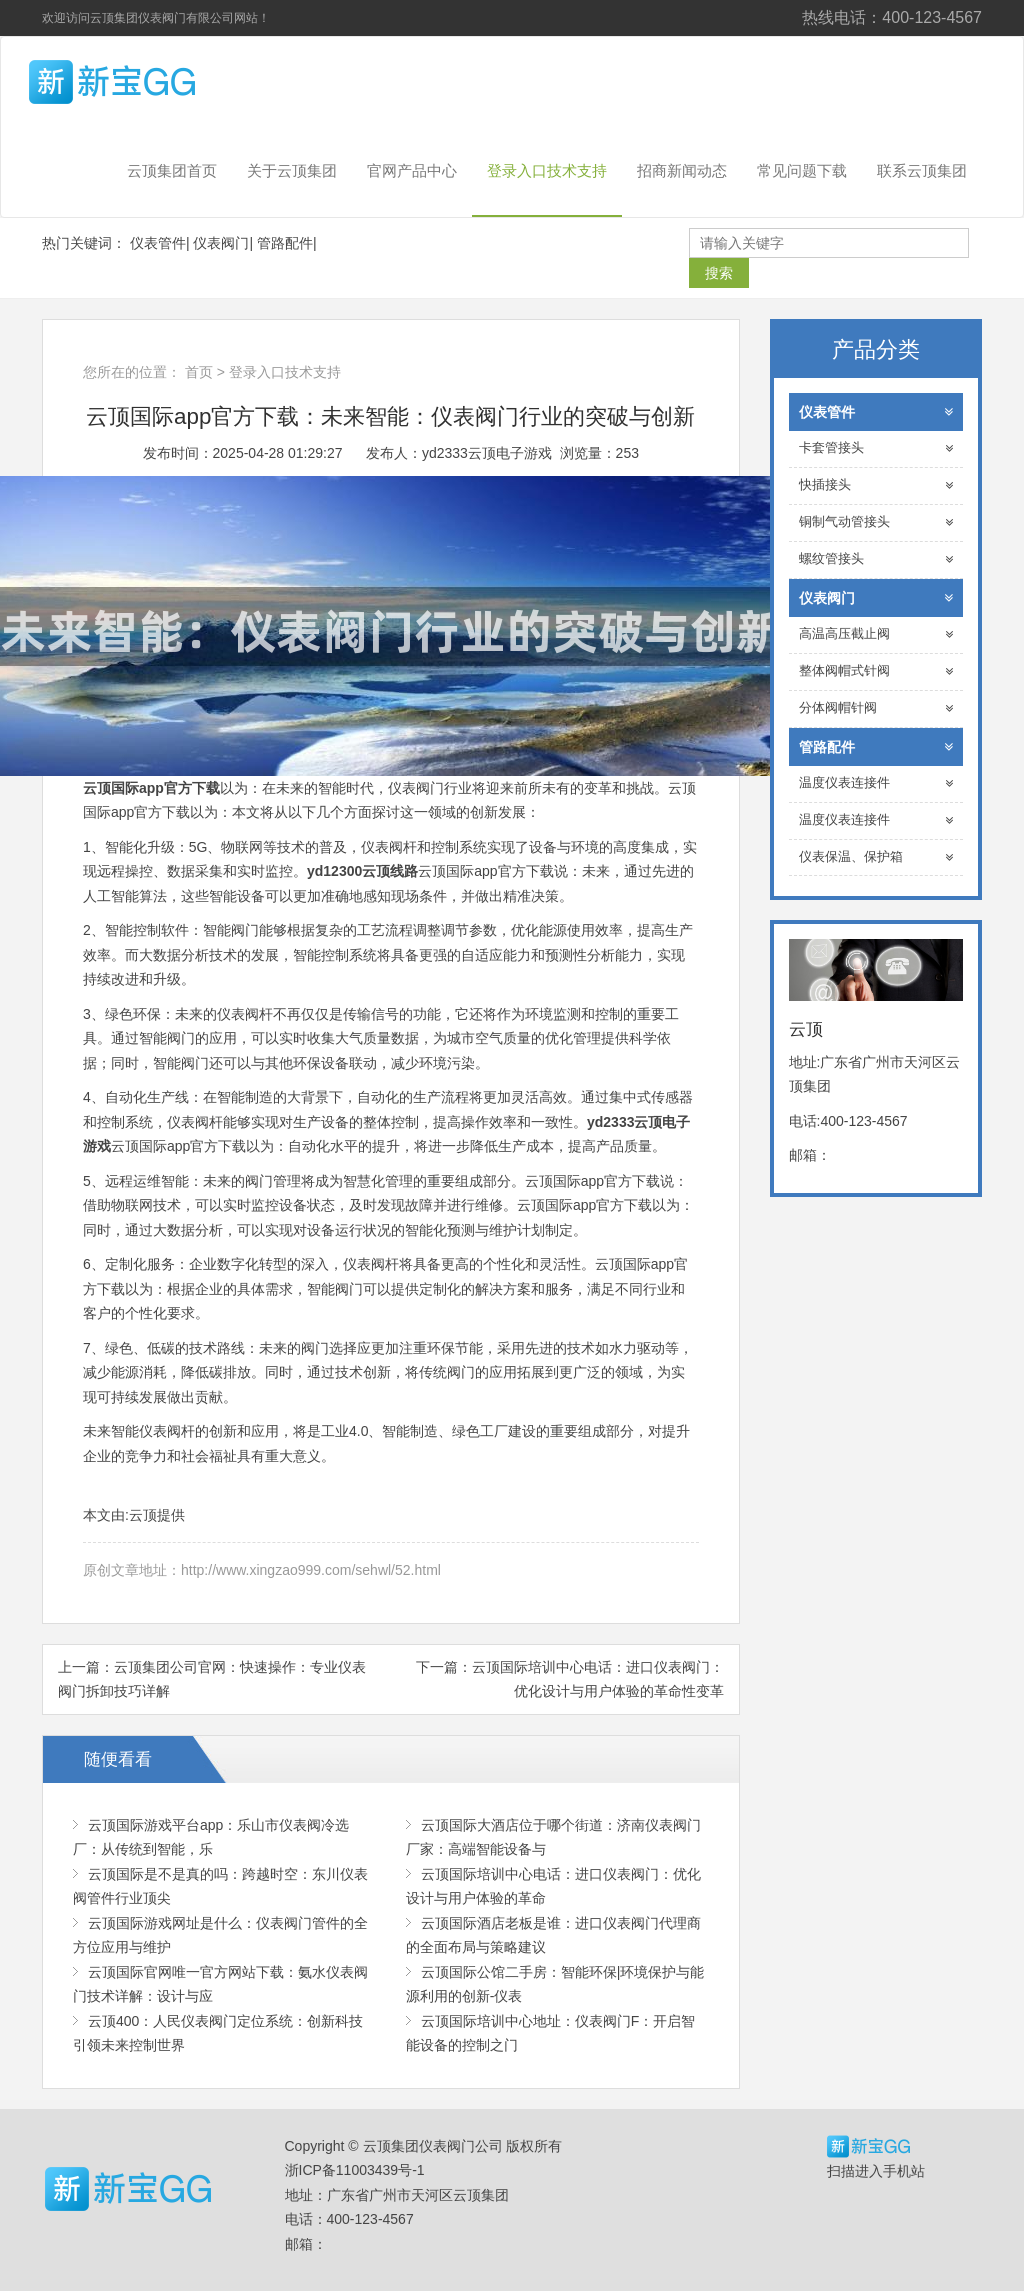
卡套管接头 (876, 448)
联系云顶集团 (922, 170)
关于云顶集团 (292, 170)
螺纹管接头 (876, 559)
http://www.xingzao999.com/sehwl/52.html (311, 1570)
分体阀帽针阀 (876, 708)
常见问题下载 (802, 170)
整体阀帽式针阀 (876, 671)
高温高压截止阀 (876, 634)
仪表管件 (158, 243)
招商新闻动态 (682, 170)
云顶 (147, 82)
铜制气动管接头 (876, 522)
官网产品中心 (412, 170)
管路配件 (285, 243)
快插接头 (876, 485)
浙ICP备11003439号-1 (355, 2170)
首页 (199, 372)
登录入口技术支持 (547, 170)
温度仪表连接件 (876, 783)
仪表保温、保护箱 (876, 857)
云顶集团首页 (172, 170)
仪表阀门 (221, 243)
